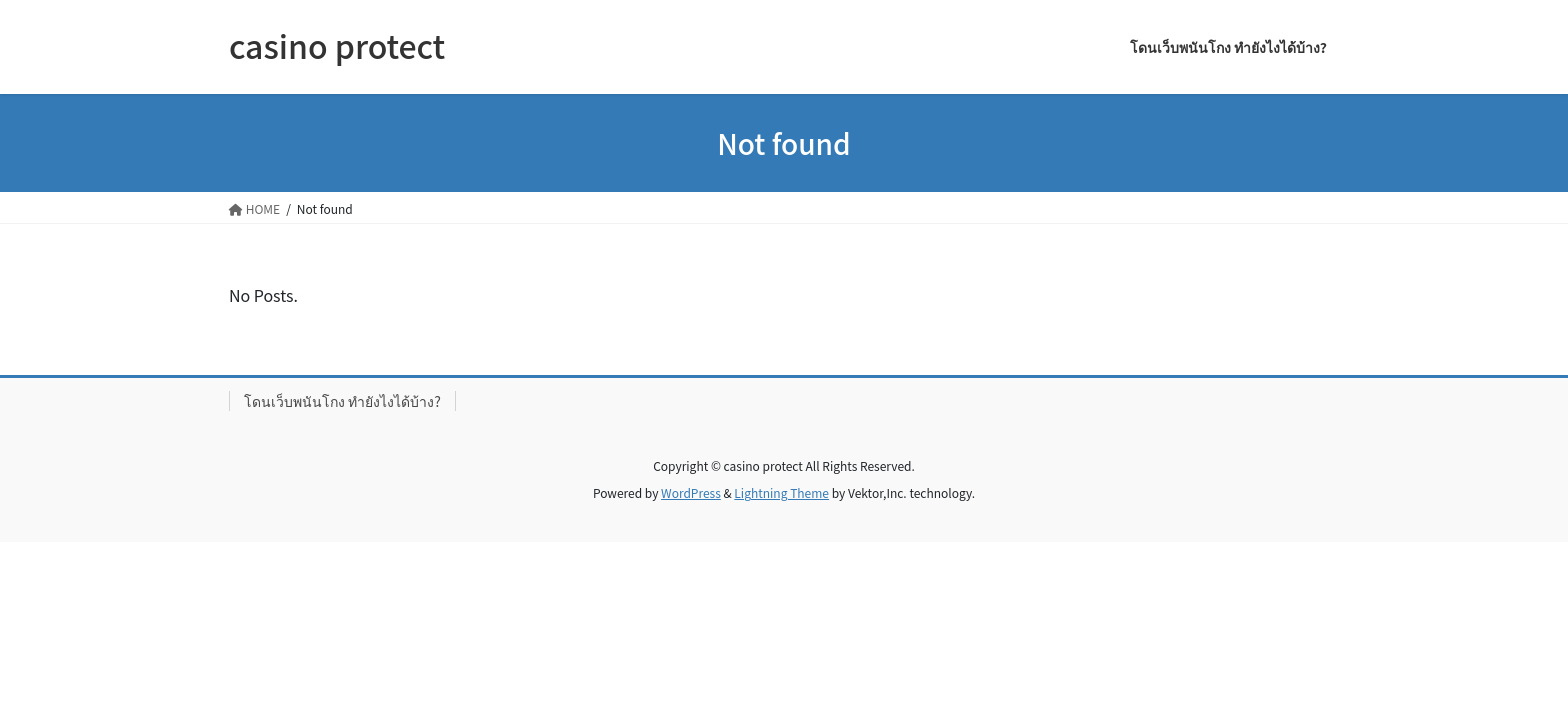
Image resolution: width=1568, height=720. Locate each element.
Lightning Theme (781, 492)
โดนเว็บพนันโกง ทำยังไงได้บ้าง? (342, 401)
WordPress (691, 492)
